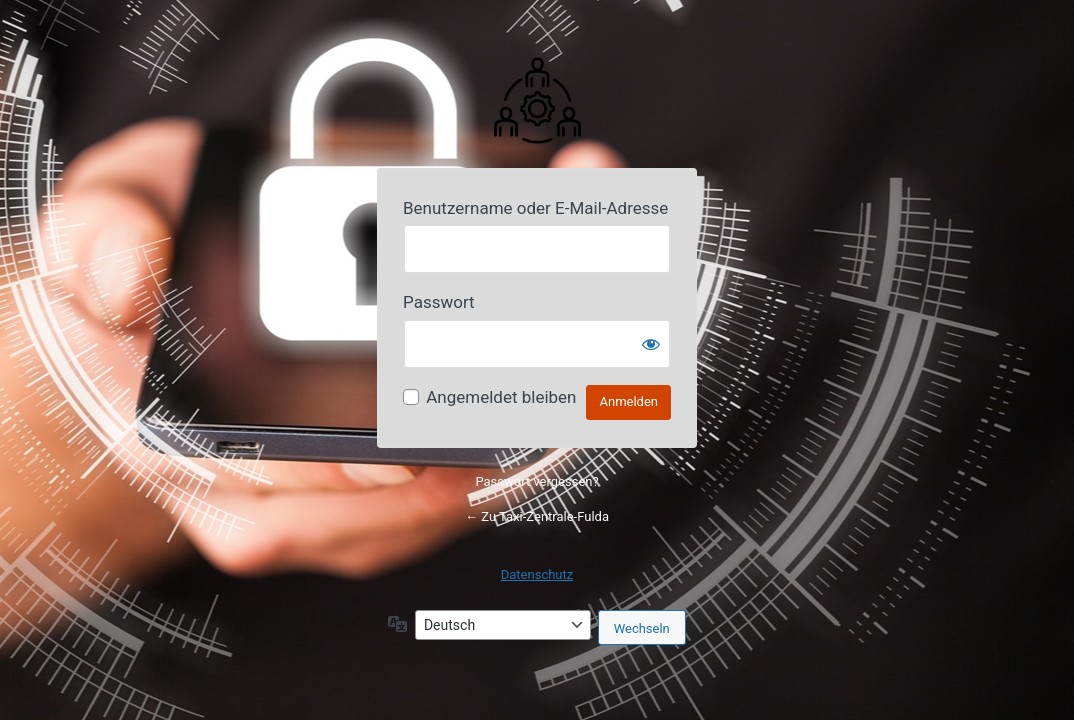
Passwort (439, 302)
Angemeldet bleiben (501, 397)
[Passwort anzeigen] (651, 344)
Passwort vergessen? (536, 481)
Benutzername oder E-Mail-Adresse (535, 208)
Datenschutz (537, 574)
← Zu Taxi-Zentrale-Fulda (537, 516)
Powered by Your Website (537, 99)
